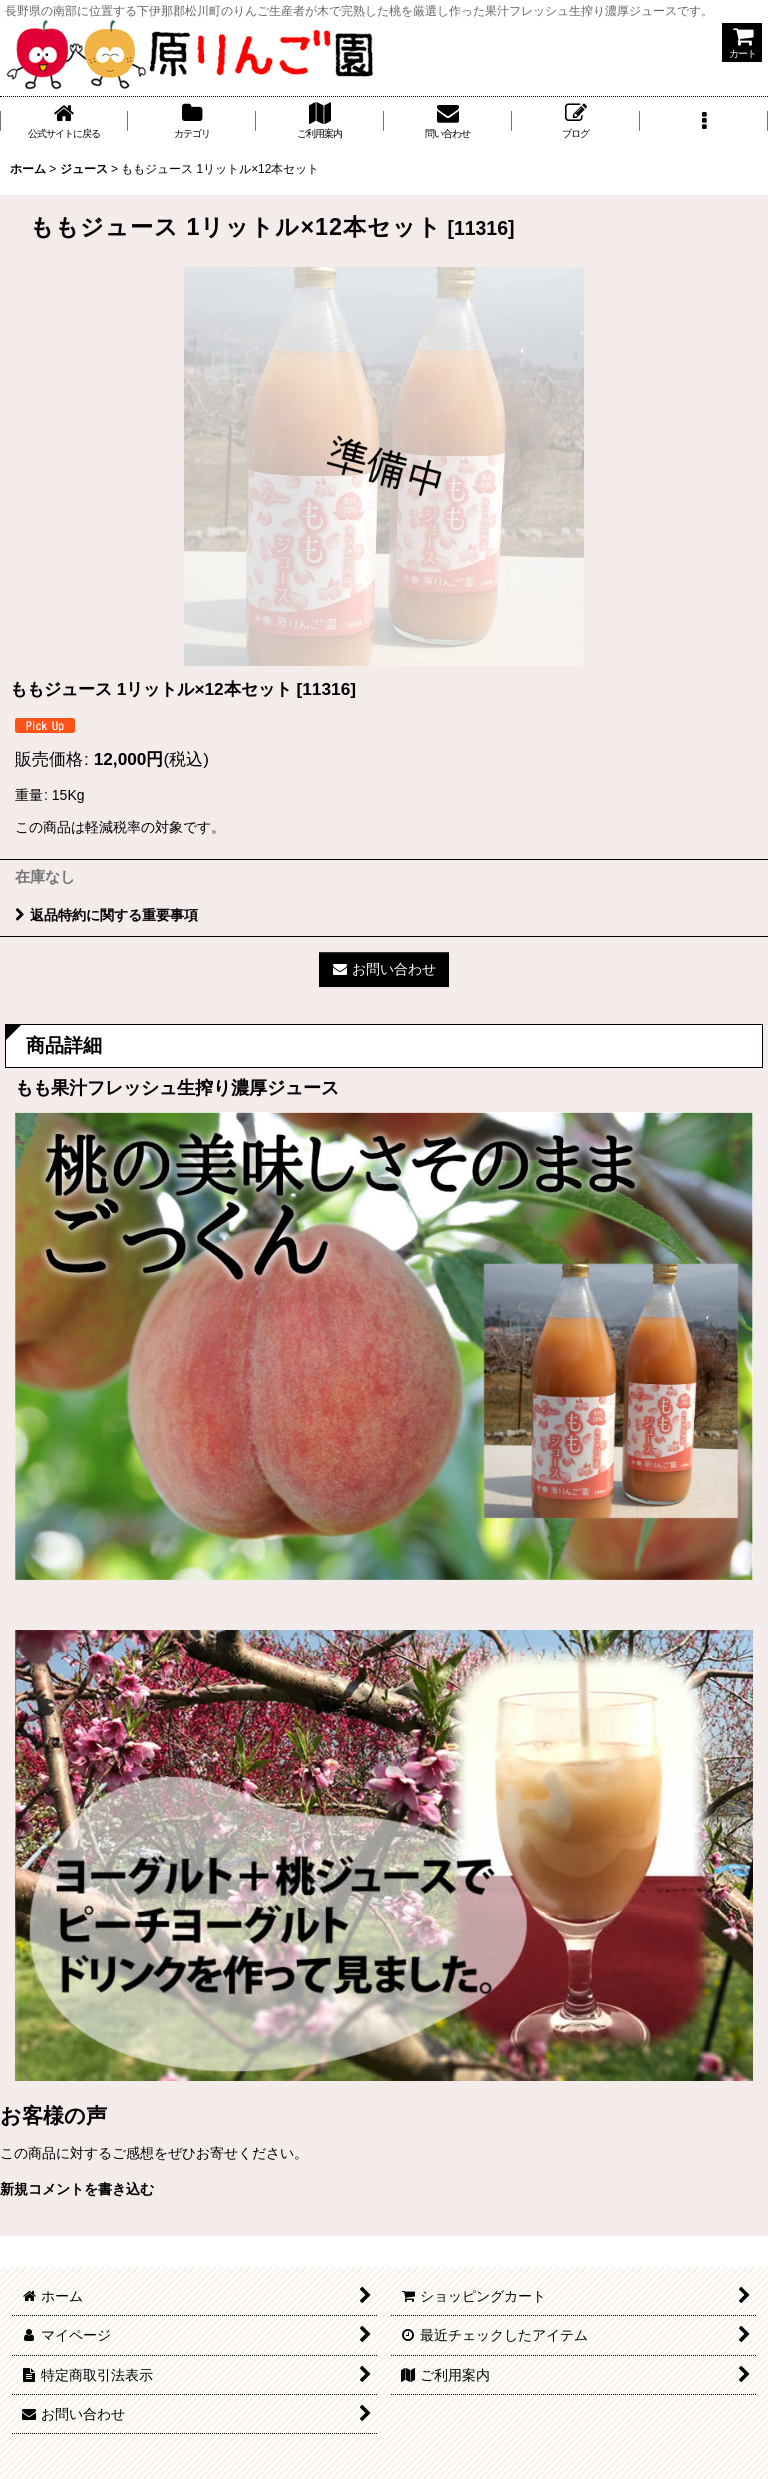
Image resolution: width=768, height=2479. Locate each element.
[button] (704, 121)
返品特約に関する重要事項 (106, 915)
